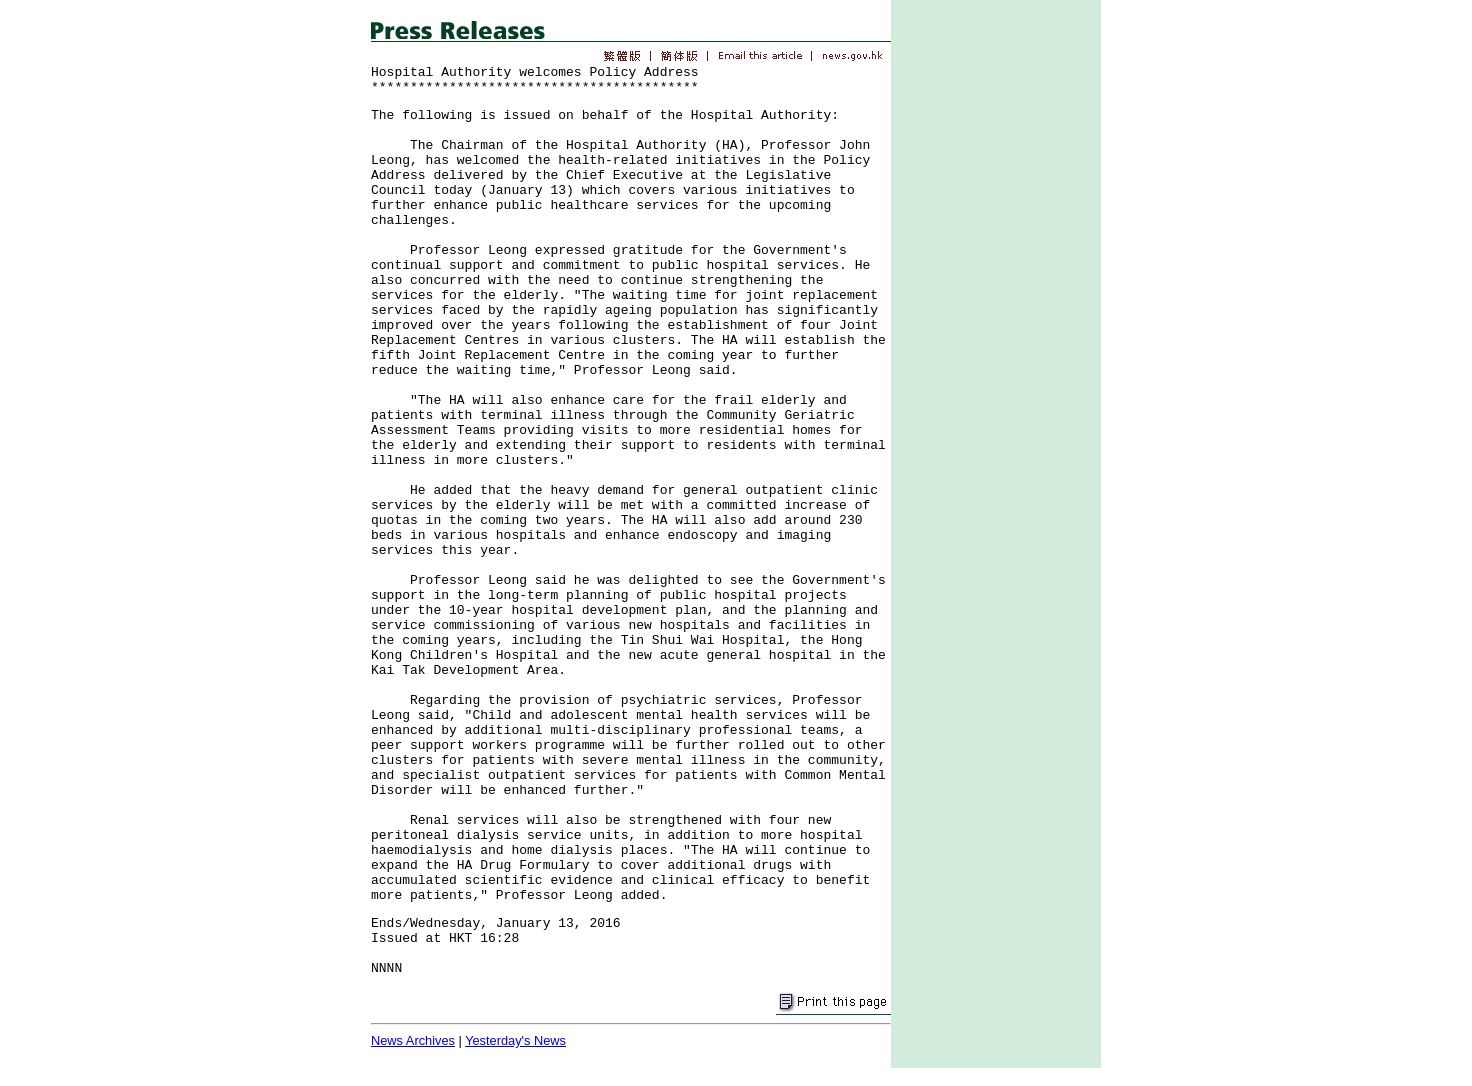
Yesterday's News (515, 1040)
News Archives (413, 1040)
